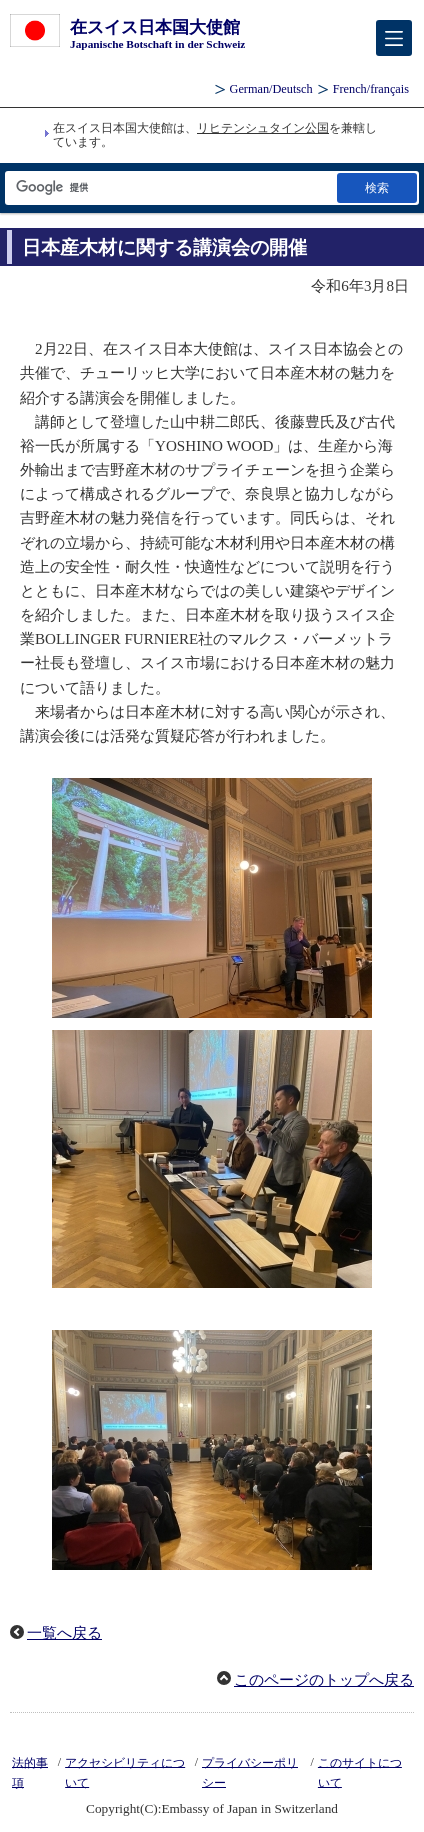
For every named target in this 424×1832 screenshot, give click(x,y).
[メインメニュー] (394, 38)
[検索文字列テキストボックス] (169, 187)
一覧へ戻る (64, 1633)
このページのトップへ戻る (324, 1680)
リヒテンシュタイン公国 (263, 128)
